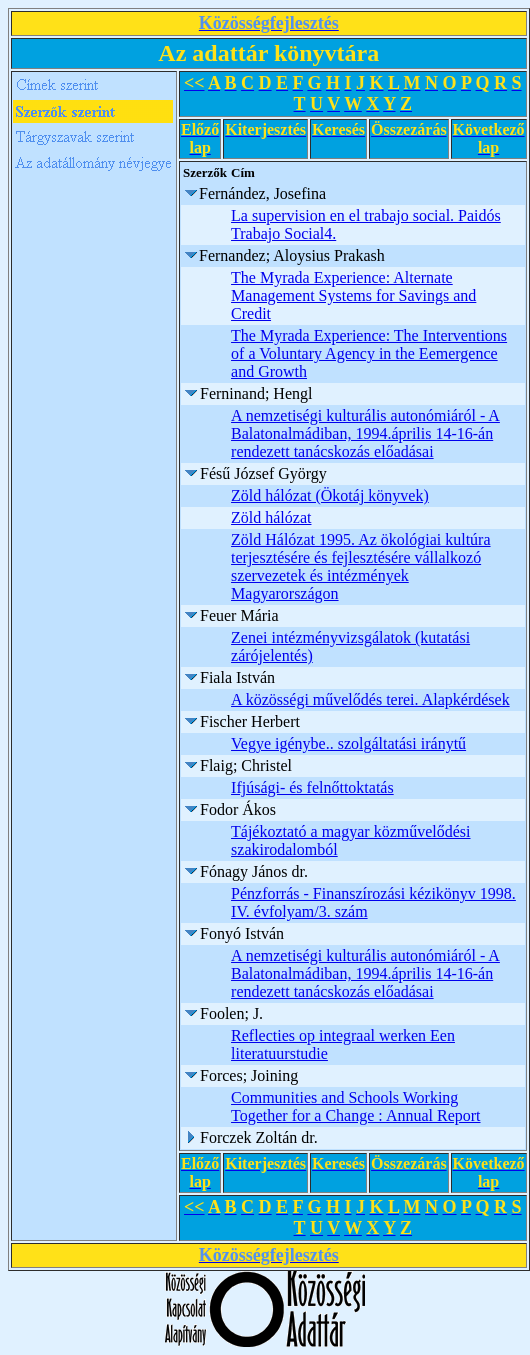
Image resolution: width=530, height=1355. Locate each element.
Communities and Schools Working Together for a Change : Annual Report (355, 1106)
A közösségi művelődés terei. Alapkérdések (370, 699)
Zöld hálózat (271, 517)
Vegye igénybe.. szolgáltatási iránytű (348, 743)
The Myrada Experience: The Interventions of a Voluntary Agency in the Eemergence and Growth (369, 353)
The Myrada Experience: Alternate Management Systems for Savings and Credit (353, 295)
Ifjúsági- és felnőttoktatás (312, 787)
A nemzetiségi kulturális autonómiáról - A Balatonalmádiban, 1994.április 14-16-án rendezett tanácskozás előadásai (365, 433)
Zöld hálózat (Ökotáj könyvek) (330, 495)
